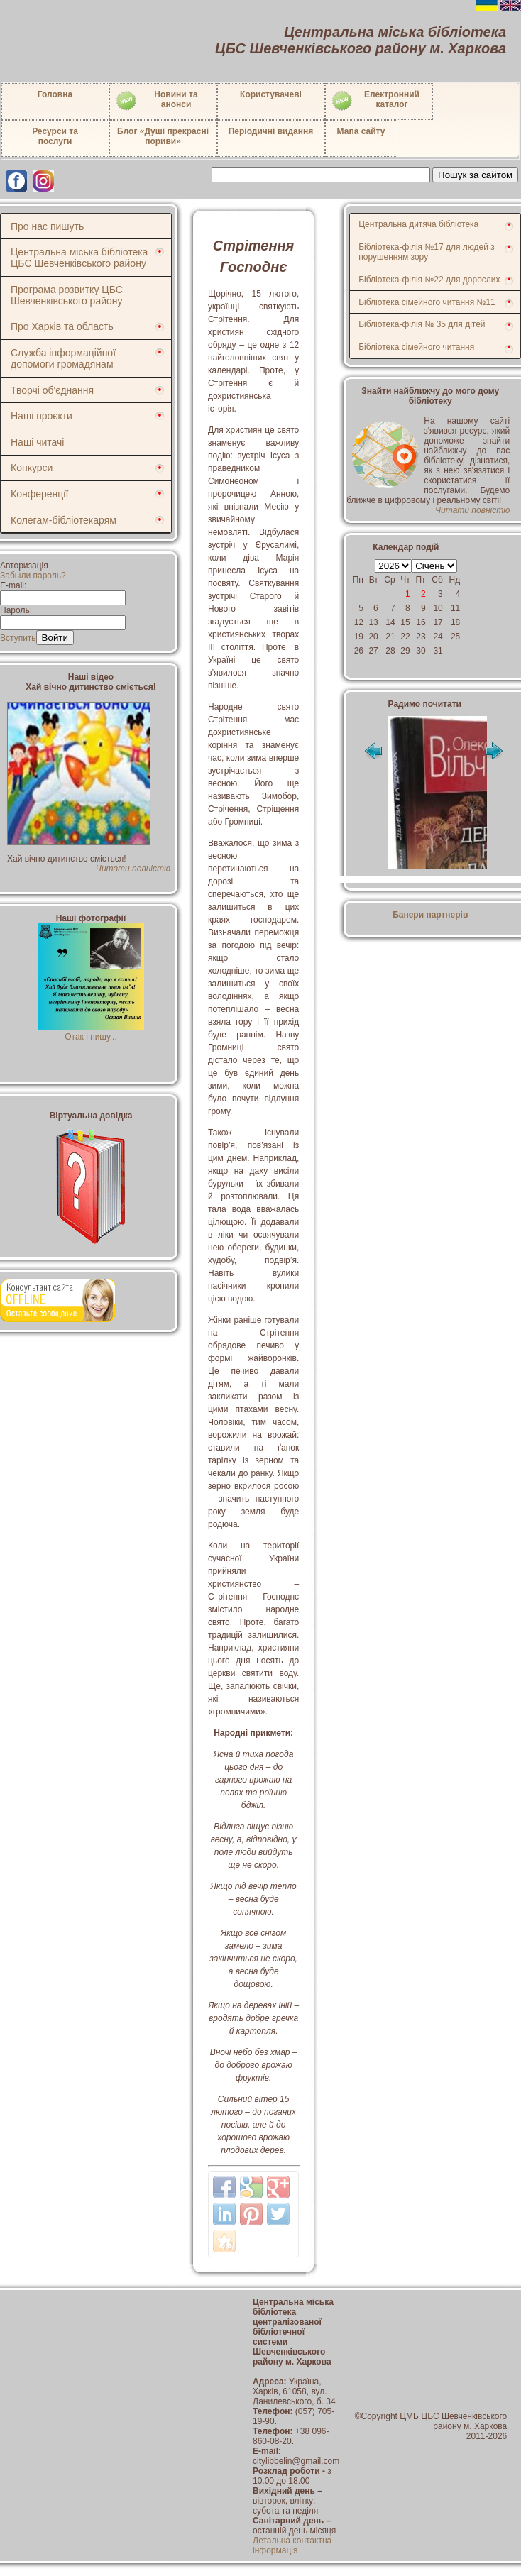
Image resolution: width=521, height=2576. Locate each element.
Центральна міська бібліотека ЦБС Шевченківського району (79, 257)
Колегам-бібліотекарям (63, 520)
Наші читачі (37, 442)
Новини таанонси (156, 100)
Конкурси (32, 467)
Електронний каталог (375, 100)
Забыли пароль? (33, 575)
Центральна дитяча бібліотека (418, 224)
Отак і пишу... (91, 1032)
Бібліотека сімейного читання (416, 347)
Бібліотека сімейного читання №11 (426, 302)
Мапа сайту (361, 131)
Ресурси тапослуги (55, 136)
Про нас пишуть (47, 226)
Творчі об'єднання (52, 390)
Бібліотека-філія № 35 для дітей (421, 324)
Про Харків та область (62, 326)
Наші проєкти (41, 416)
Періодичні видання (271, 131)
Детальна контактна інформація (292, 2545)
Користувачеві (271, 94)
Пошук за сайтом (475, 175)
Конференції (39, 494)
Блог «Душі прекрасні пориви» (163, 136)
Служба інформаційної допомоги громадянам (63, 358)
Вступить (18, 638)
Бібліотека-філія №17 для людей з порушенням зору (426, 252)
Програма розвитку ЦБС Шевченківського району (67, 295)
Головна (55, 94)
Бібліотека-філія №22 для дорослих (429, 280)
